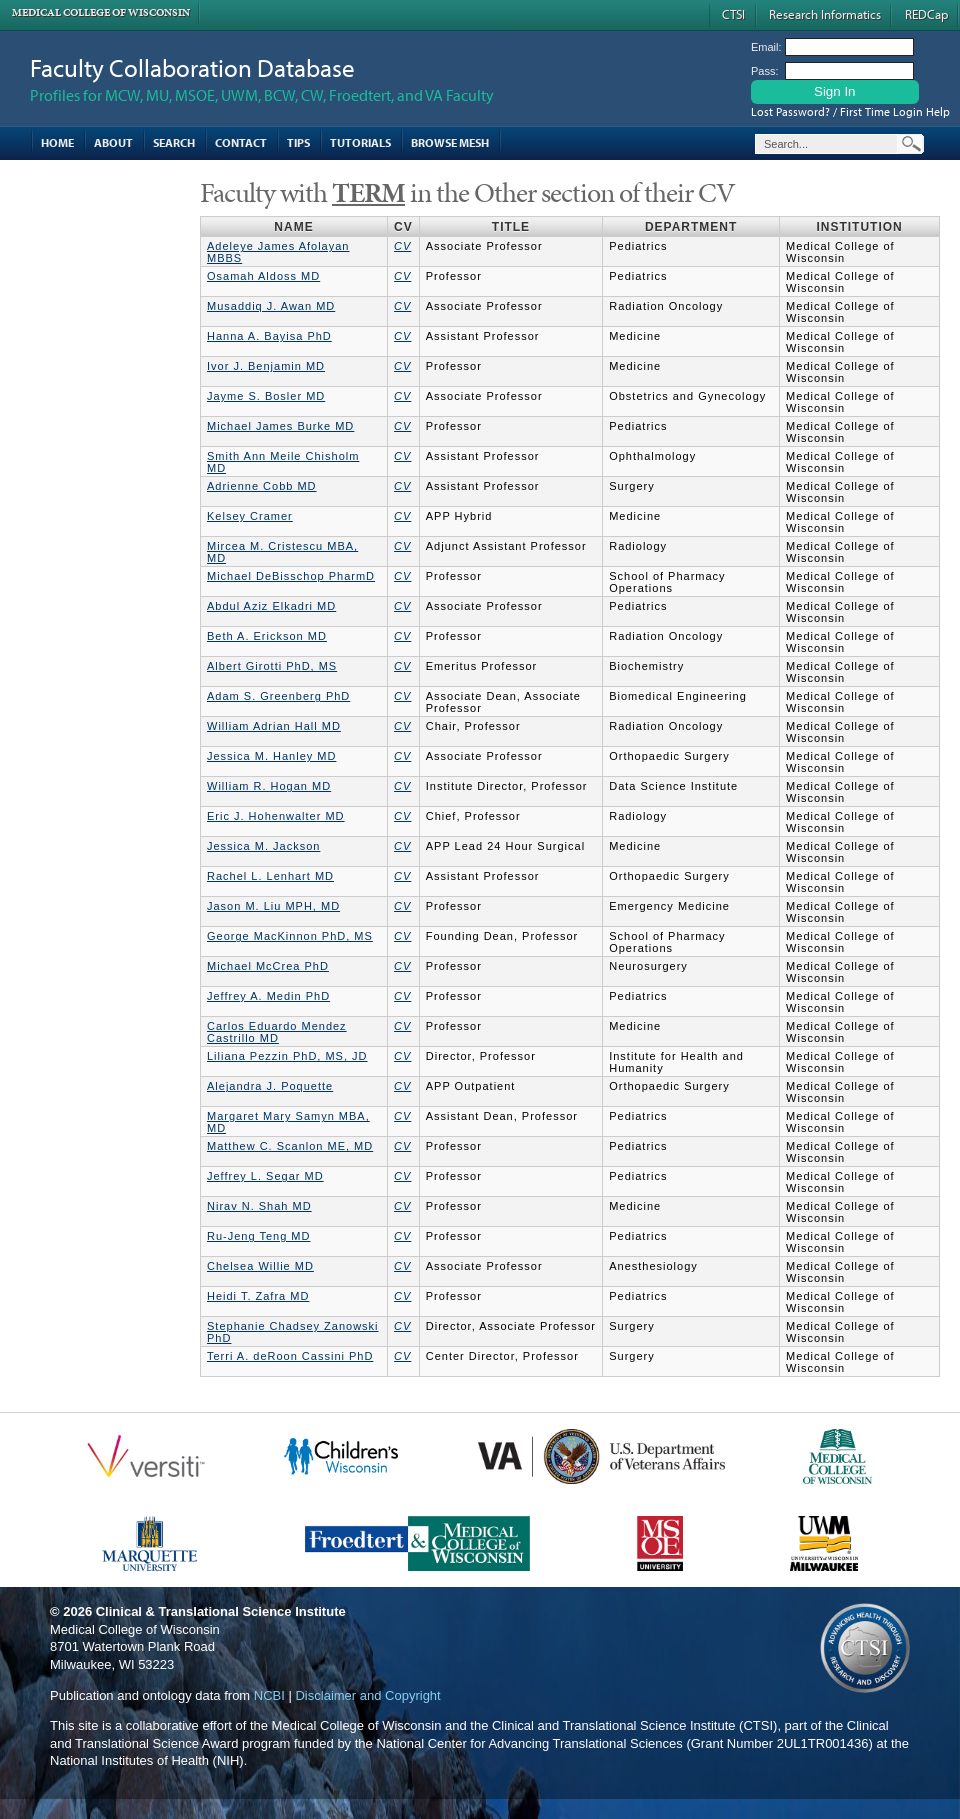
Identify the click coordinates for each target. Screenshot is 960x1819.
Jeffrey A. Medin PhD (268, 996)
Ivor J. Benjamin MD (266, 366)
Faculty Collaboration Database (192, 67)
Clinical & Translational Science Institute (221, 1611)
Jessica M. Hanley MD (271, 756)
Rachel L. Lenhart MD (270, 876)
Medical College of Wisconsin (101, 12)
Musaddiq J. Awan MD (271, 306)
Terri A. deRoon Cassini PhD (290, 1356)
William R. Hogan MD (269, 786)
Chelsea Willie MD (260, 1266)
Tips (298, 142)
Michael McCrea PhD (268, 966)
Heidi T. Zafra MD (258, 1296)
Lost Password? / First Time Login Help (850, 111)
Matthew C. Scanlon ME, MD (290, 1146)
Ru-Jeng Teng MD (258, 1236)
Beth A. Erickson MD (267, 636)
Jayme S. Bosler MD (266, 396)
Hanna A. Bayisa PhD (269, 336)
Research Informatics (825, 14)
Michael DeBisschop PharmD (291, 576)
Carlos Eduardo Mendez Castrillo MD (277, 1032)
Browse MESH (450, 142)
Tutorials (360, 142)
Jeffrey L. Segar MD (265, 1176)
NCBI (269, 1695)
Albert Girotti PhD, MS (272, 666)
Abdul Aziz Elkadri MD (271, 606)
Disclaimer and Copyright (367, 1695)
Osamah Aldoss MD (263, 276)
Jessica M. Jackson (263, 846)
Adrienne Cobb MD (262, 486)
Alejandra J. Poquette (270, 1086)
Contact (241, 142)
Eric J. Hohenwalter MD (276, 816)
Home (57, 142)
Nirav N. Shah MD (259, 1206)
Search (174, 142)
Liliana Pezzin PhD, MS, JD (287, 1056)
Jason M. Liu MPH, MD (273, 906)
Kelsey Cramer (250, 516)
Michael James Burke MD (280, 426)
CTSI (733, 14)
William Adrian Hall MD (274, 726)
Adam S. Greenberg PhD (278, 696)
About (113, 142)
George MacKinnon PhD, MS (290, 936)
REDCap (926, 14)
